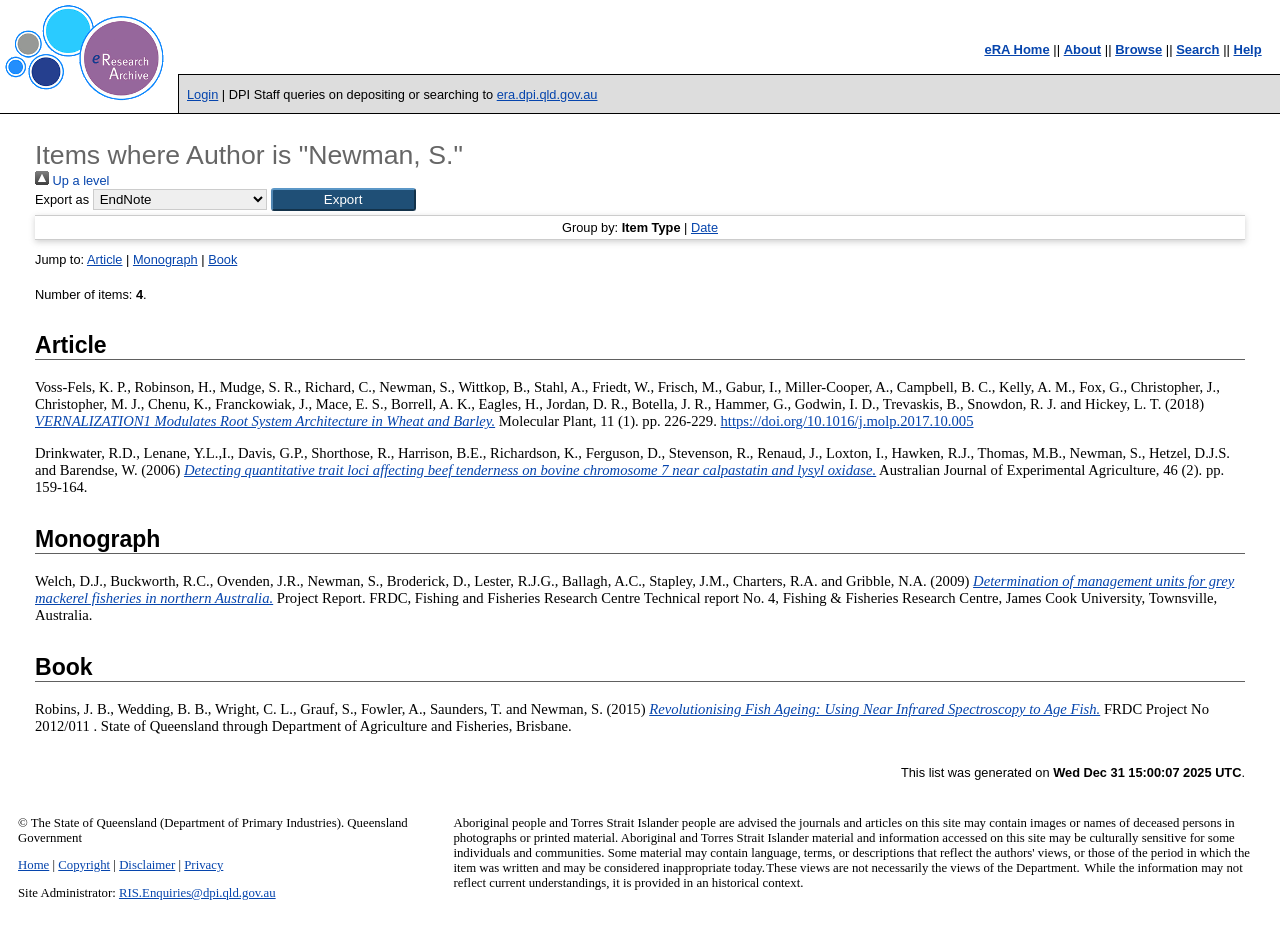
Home (33, 865)
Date (704, 227)
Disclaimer (147, 865)
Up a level (72, 180)
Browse (1138, 49)
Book (222, 259)
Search (1197, 49)
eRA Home (1016, 49)
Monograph (165, 259)
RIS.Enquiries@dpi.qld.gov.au (197, 893)
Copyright (84, 865)
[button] (343, 199)
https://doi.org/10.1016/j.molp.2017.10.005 (847, 421)
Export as (62, 199)
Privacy (203, 865)
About (1083, 49)
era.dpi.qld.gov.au (547, 94)
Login (202, 94)
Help (1248, 49)
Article (105, 259)
